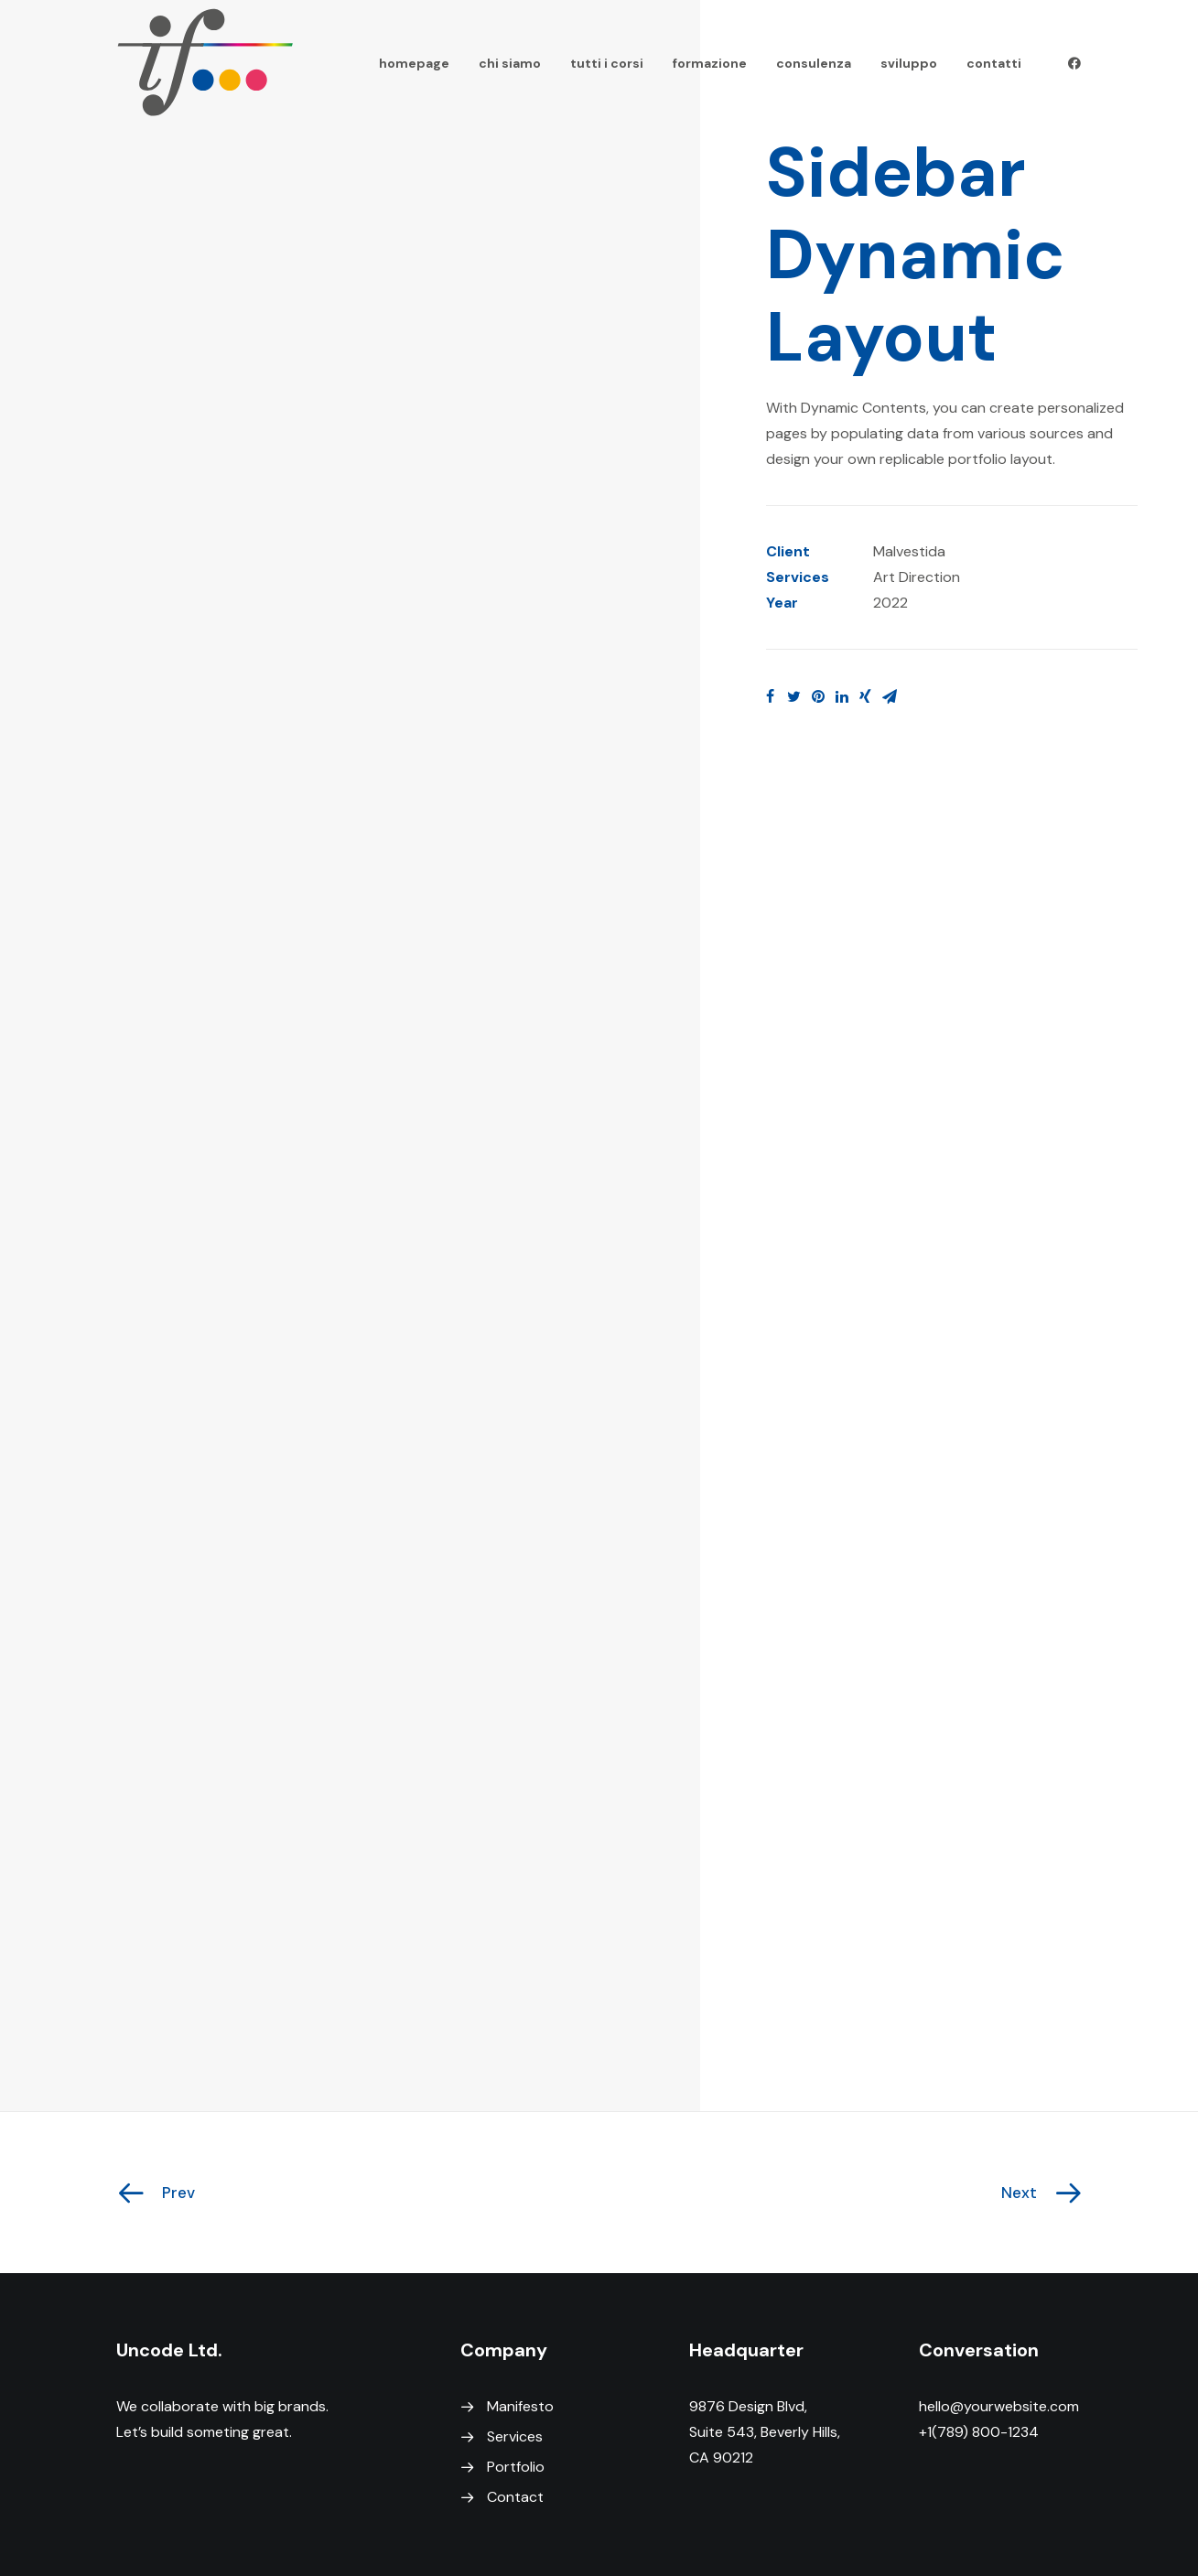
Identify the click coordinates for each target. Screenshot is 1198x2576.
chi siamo (510, 63)
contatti (993, 63)
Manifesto (520, 2406)
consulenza (813, 63)
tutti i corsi (606, 63)
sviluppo (908, 63)
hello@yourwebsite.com (999, 2406)
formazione (710, 63)
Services (515, 2436)
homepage (414, 63)
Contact (515, 2496)
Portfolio (516, 2466)
